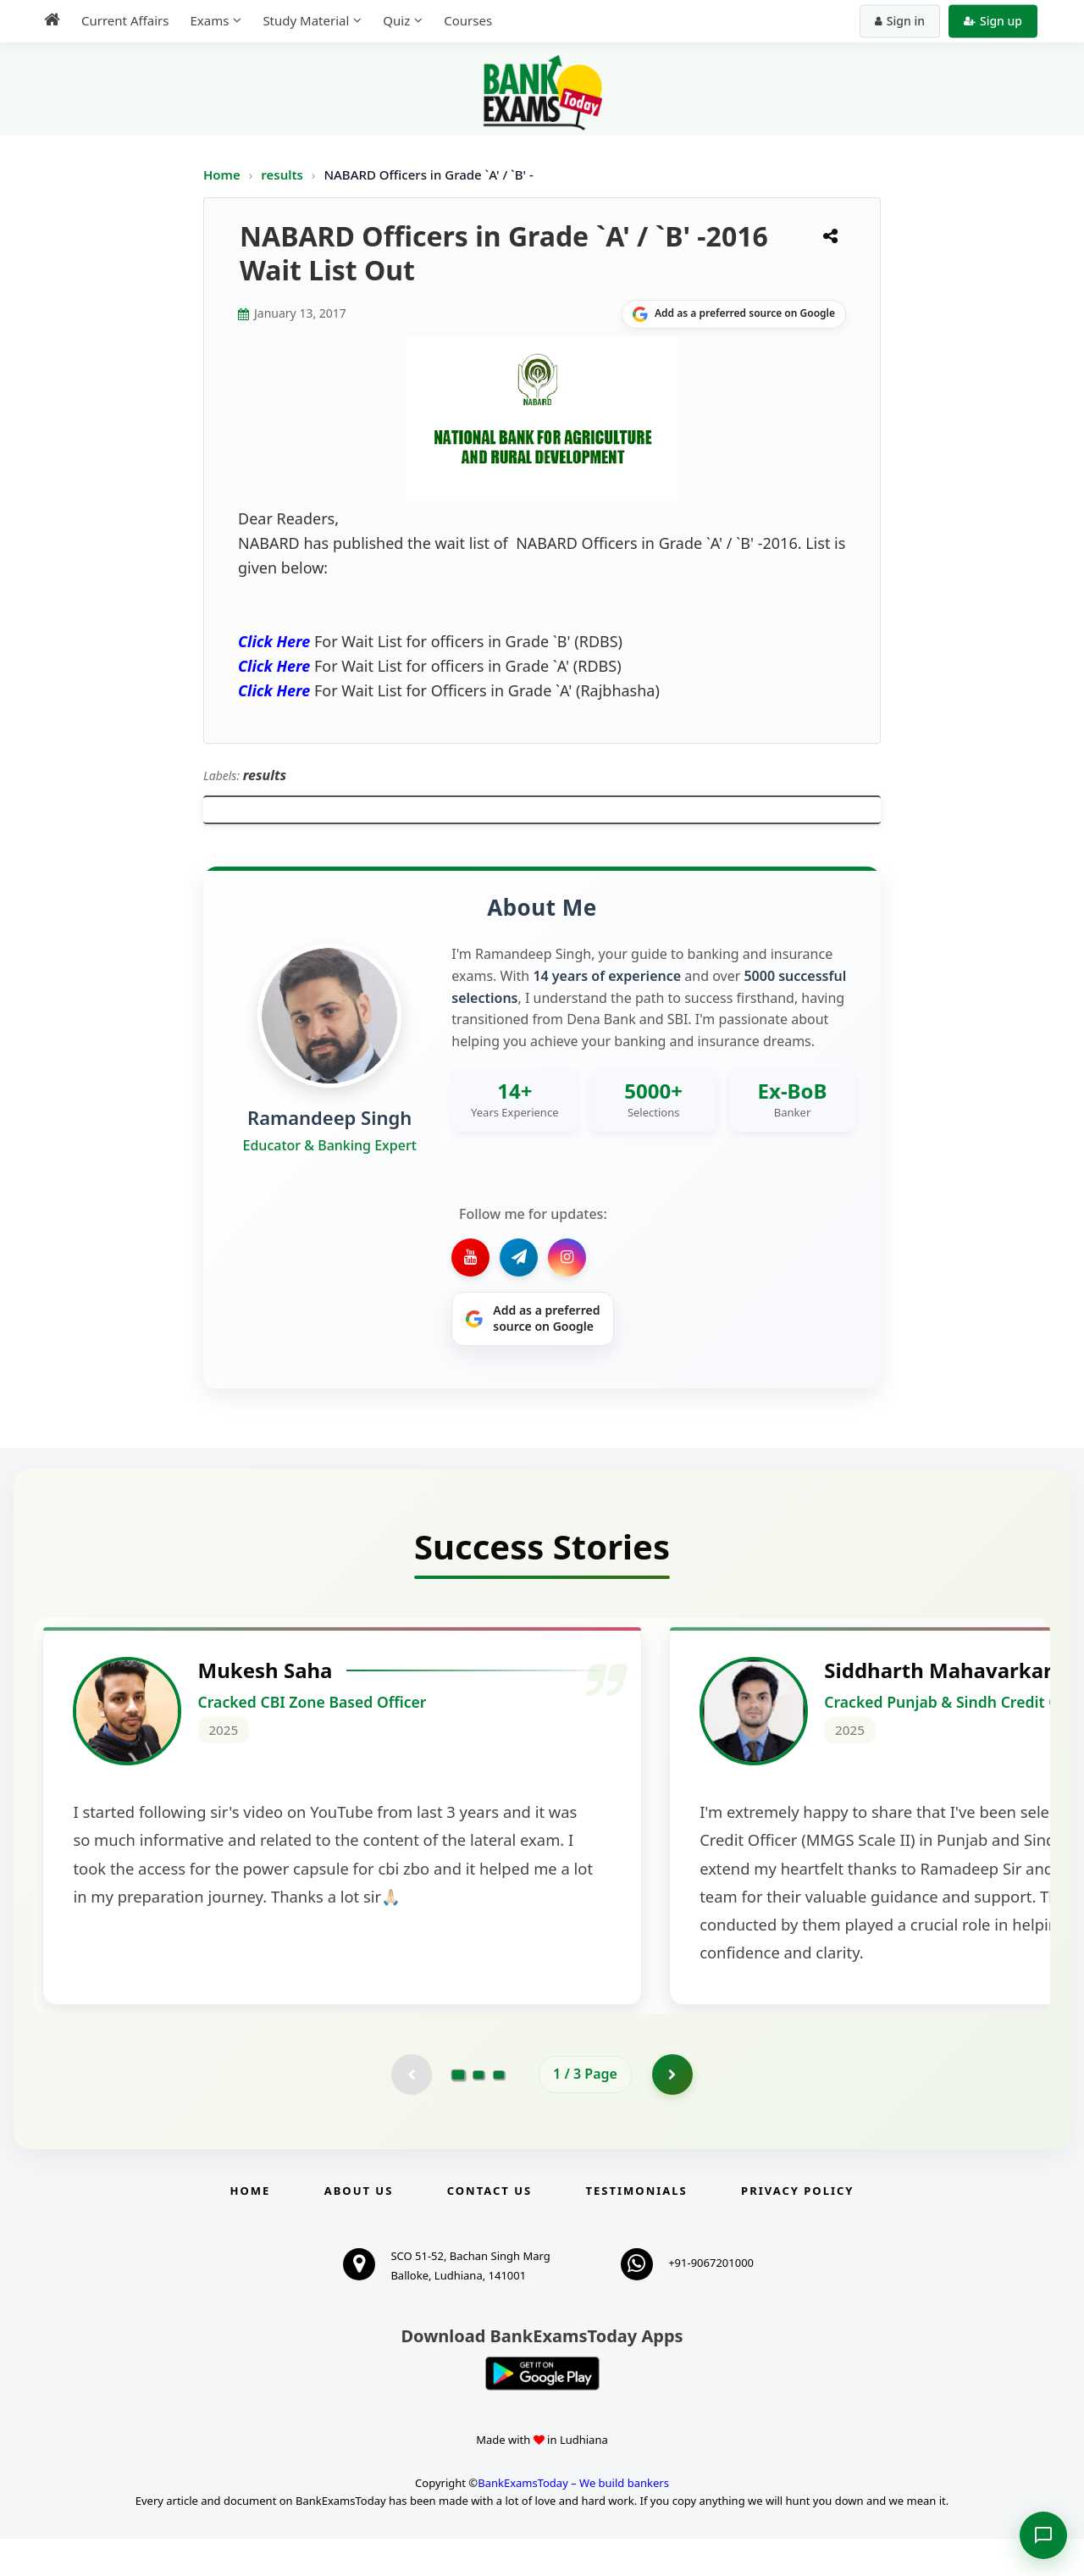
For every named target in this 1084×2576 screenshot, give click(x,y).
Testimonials (637, 2227)
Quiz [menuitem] (396, 20)
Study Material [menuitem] (306, 20)
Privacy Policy (797, 2227)
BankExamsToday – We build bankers (573, 2520)
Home (222, 174)
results (284, 174)
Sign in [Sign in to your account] (900, 21)
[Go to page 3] (499, 2111)
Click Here (274, 641)
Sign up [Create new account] (993, 21)
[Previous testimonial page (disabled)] (411, 2111)
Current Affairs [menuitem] (125, 20)
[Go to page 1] (458, 2111)
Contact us (489, 2227)
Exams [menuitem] (209, 20)
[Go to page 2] (478, 2111)
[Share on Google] (734, 314)
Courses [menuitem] (468, 20)
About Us (359, 2227)
